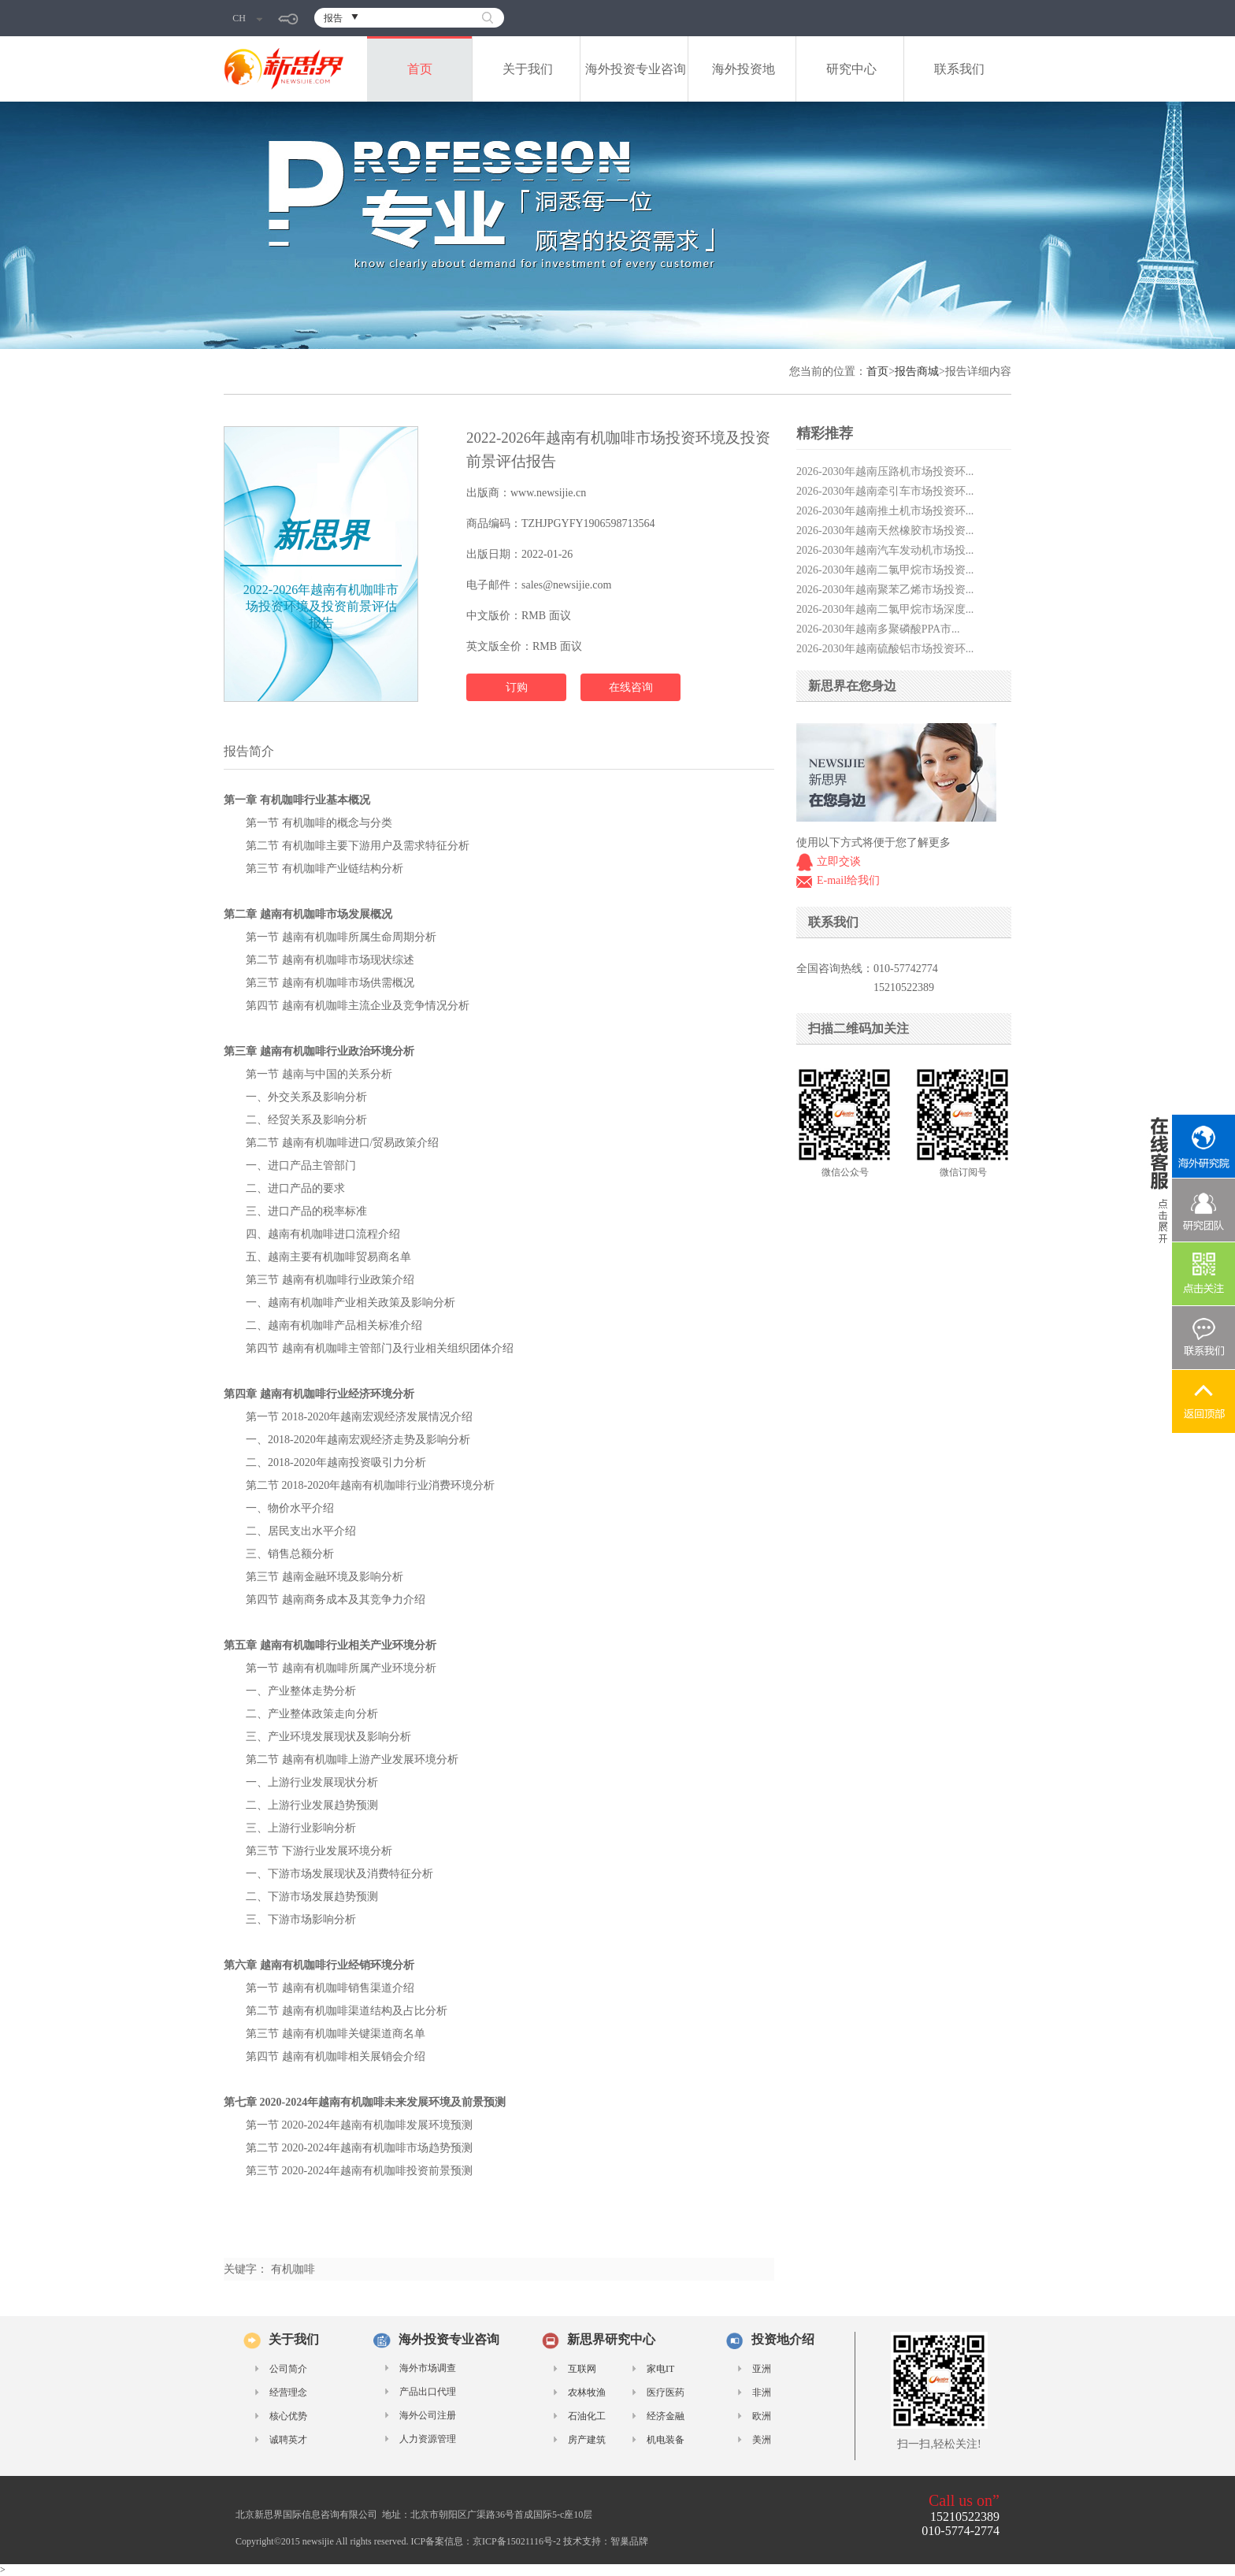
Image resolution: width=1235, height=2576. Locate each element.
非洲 (761, 2392)
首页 (419, 69)
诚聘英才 (288, 2439)
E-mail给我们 (848, 880)
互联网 (582, 2368)
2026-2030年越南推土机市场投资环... (885, 511)
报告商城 (917, 371)
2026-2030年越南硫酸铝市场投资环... (885, 649)
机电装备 (665, 2439)
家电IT (660, 2368)
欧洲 (761, 2416)
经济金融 (665, 2416)
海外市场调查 (427, 2368)
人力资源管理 (427, 2438)
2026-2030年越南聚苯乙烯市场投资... (885, 590)
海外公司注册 (427, 2415)
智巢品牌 (629, 2541)
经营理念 (288, 2392)
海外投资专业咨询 (635, 69)
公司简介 (288, 2368)
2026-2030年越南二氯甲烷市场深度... (885, 609)
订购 (517, 687)
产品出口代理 (427, 2391)
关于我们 (528, 69)
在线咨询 (631, 687)
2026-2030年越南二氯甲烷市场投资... (885, 570)
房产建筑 (587, 2439)
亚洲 (761, 2368)
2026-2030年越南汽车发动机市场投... (885, 550)
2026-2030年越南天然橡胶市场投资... (885, 530)
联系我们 (959, 69)
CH (247, 18)
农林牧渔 (587, 2392)
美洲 (761, 2439)
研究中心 (851, 69)
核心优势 (288, 2416)
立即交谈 (839, 861)
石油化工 (587, 2416)
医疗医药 (665, 2392)
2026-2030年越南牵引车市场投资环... (885, 491)
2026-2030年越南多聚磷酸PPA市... (878, 629)
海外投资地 (743, 69)
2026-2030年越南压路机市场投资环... (885, 471)
